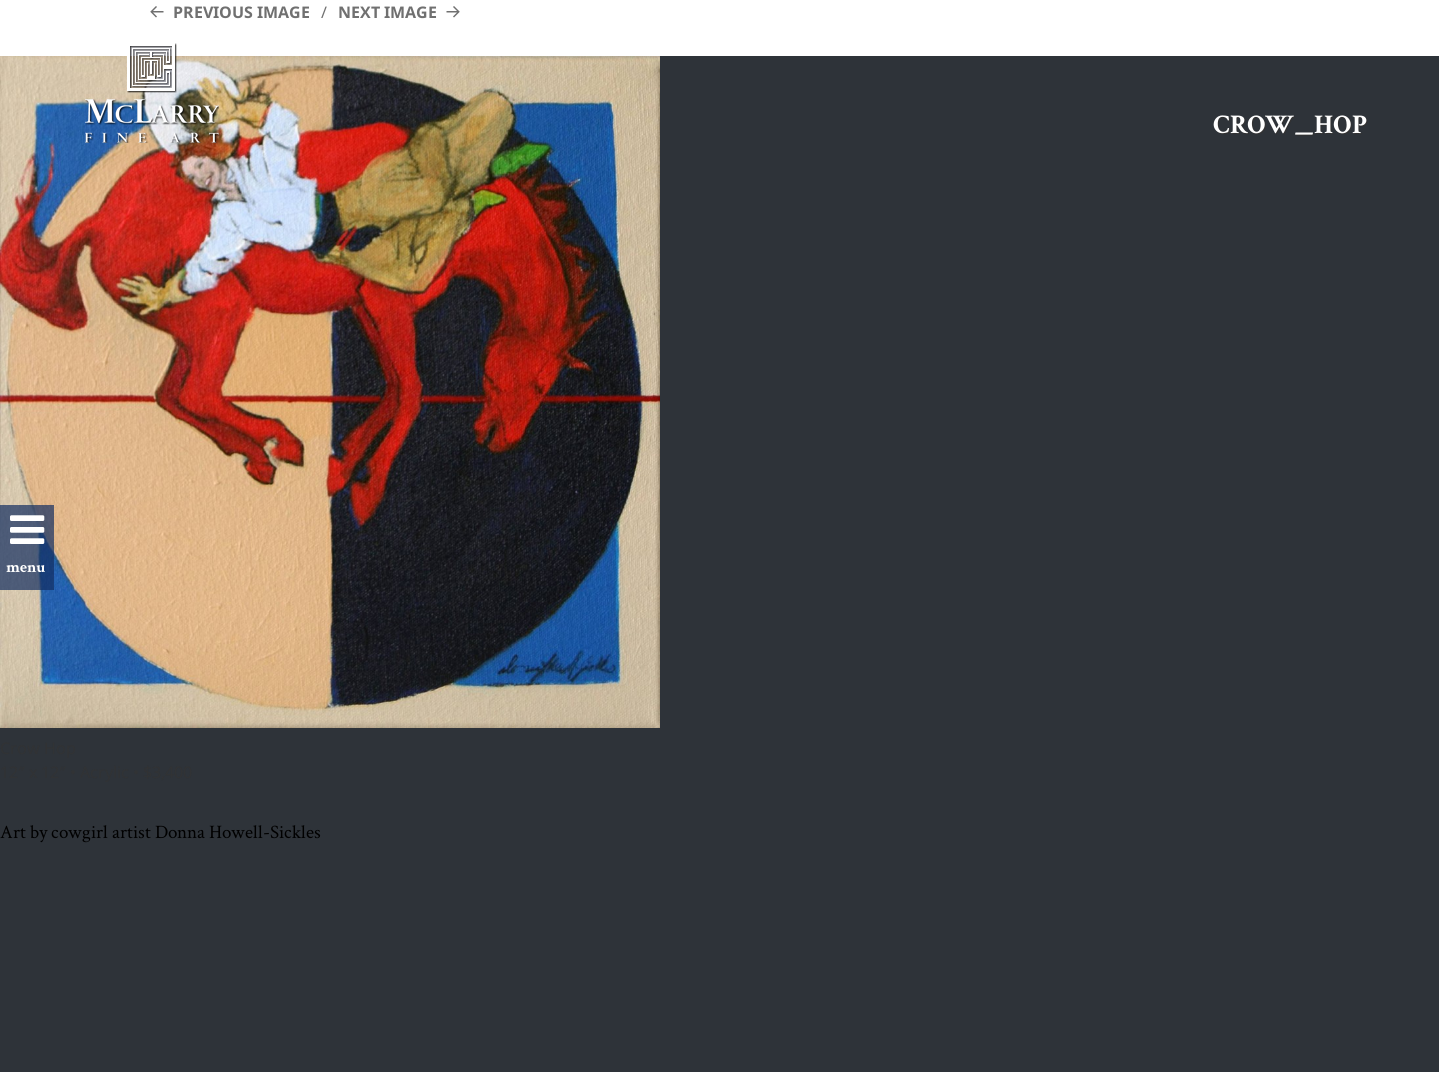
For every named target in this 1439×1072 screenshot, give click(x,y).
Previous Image (241, 12)
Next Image (387, 12)
